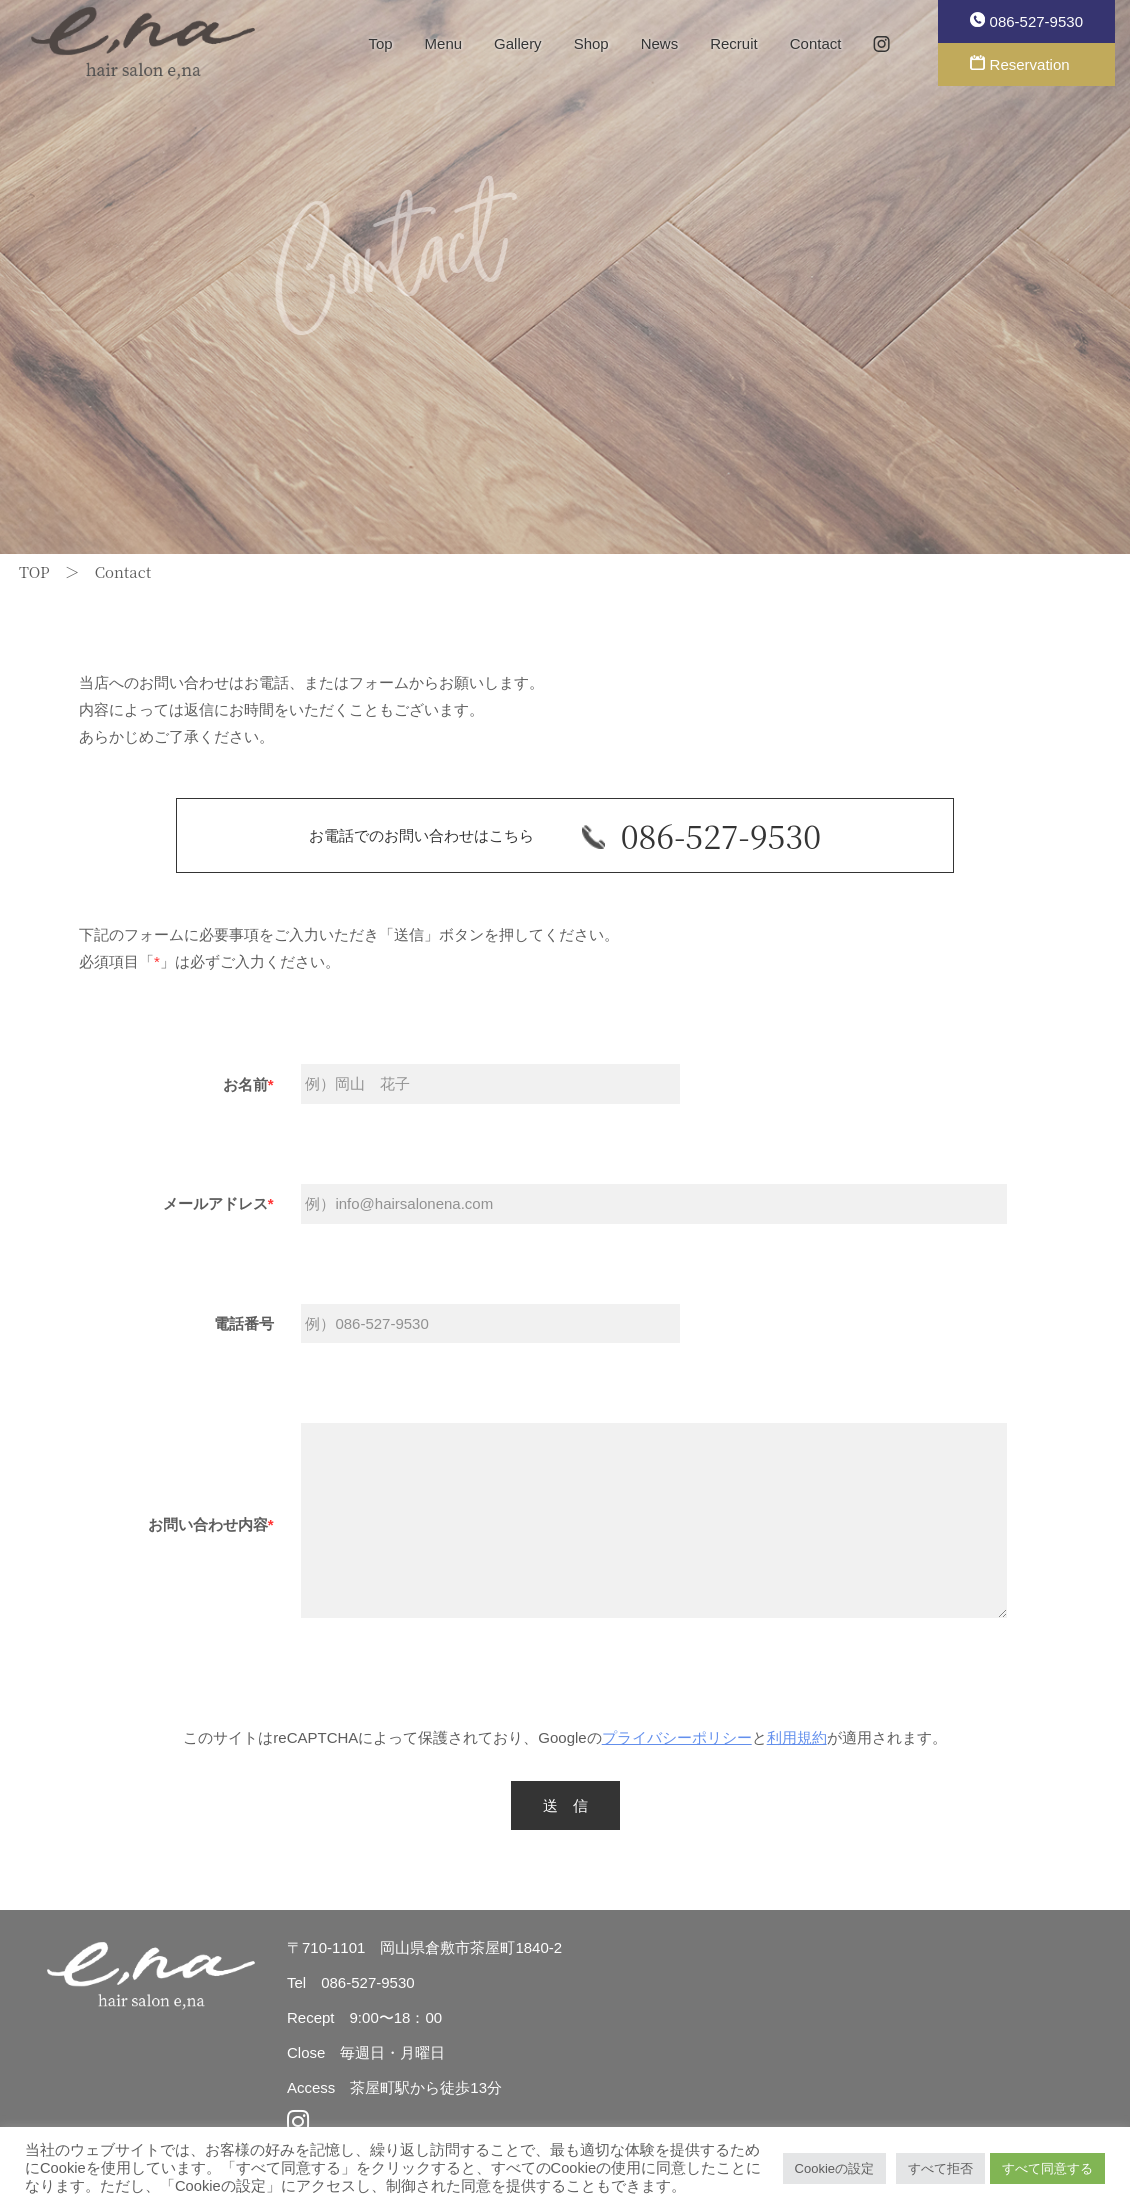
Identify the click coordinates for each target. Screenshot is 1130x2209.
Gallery (518, 43)
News (660, 43)
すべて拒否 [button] (940, 2168)
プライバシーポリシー (677, 1737)
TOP (34, 571)
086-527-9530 (1026, 21)
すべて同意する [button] (1047, 2168)
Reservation (1019, 64)
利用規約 (797, 1737)
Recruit (734, 43)
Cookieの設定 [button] (834, 2168)
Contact (816, 43)
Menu (444, 43)
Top (380, 43)
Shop (591, 43)
